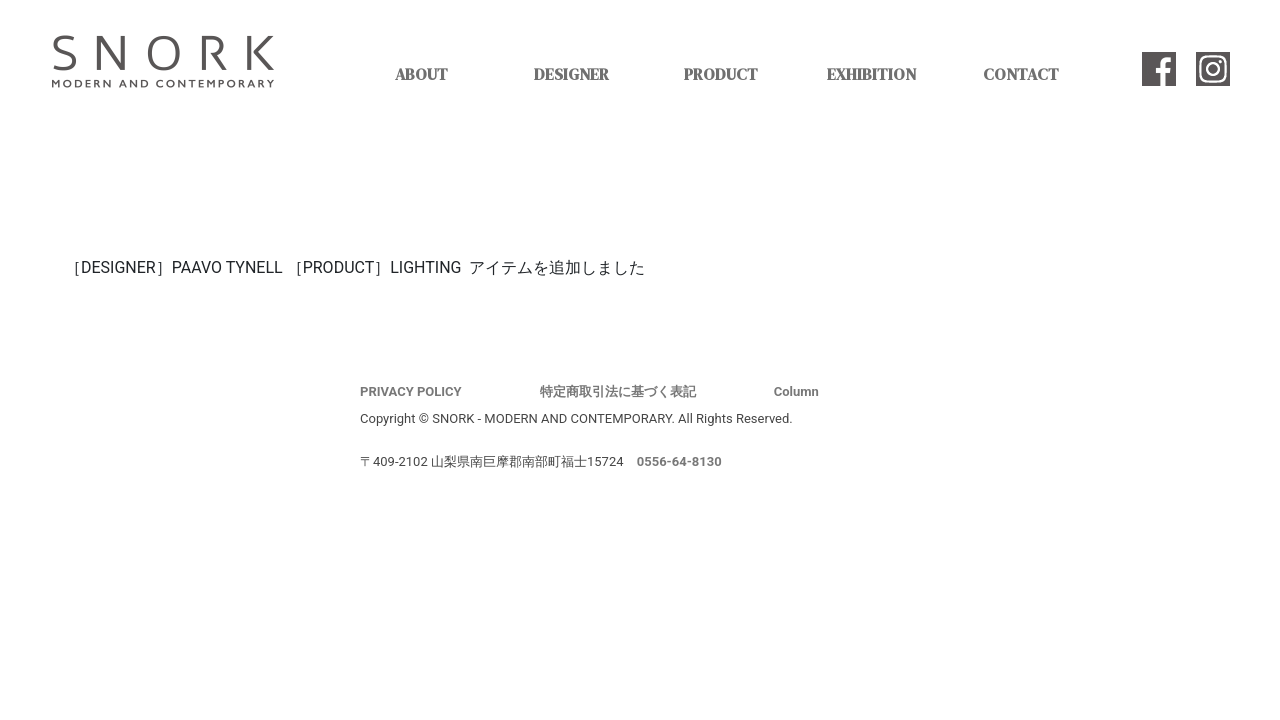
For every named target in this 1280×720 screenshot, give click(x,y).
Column (796, 391)
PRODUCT (721, 74)
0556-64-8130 (679, 461)
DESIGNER (571, 74)
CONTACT (1021, 74)
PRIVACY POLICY (411, 391)
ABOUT (421, 74)
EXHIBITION (871, 74)
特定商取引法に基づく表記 (618, 391)
